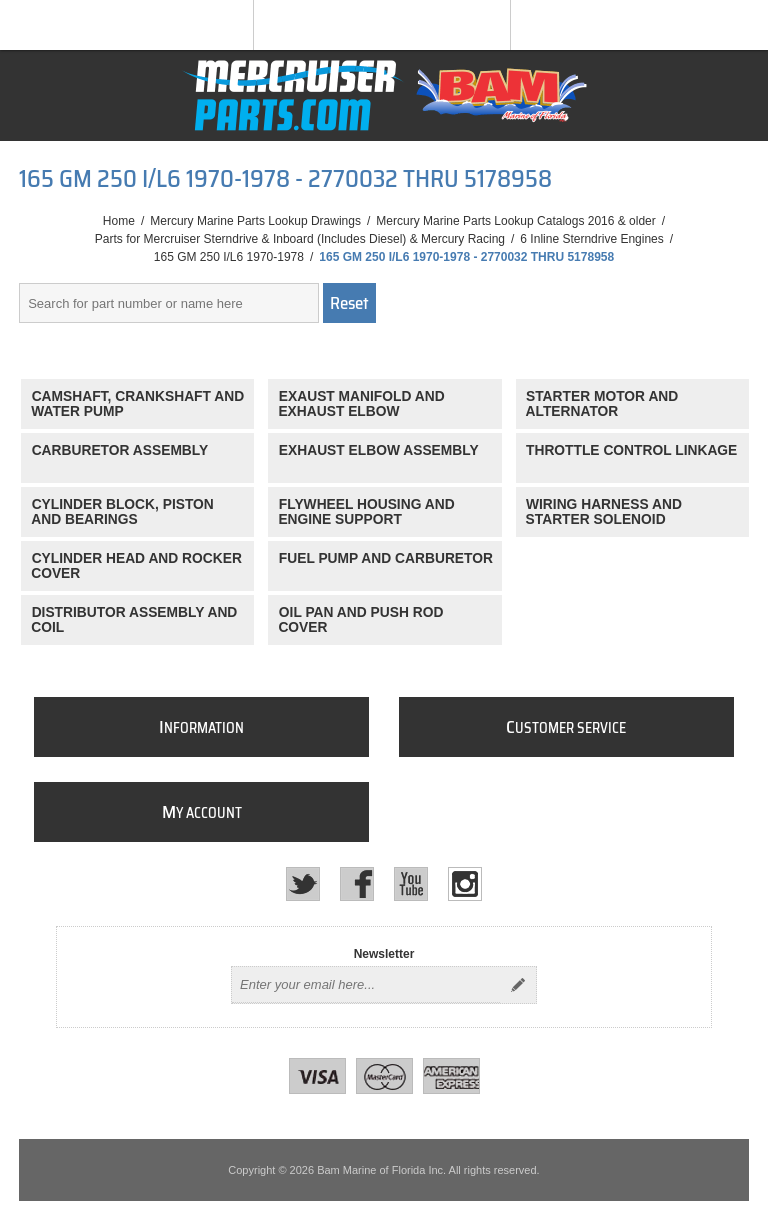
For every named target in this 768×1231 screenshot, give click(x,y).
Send (518, 985)
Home (119, 221)
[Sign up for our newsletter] (366, 985)
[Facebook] (357, 884)
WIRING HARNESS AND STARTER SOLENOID (604, 512)
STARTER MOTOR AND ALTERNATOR (602, 404)
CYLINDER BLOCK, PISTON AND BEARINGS (122, 512)
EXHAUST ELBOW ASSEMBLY (379, 450)
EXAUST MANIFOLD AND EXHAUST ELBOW (361, 404)
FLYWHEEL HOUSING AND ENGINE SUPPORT (366, 512)
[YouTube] (411, 884)
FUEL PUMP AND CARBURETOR (386, 558)
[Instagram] (465, 884)
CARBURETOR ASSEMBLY (120, 450)
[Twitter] (303, 884)
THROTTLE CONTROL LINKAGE (631, 450)
